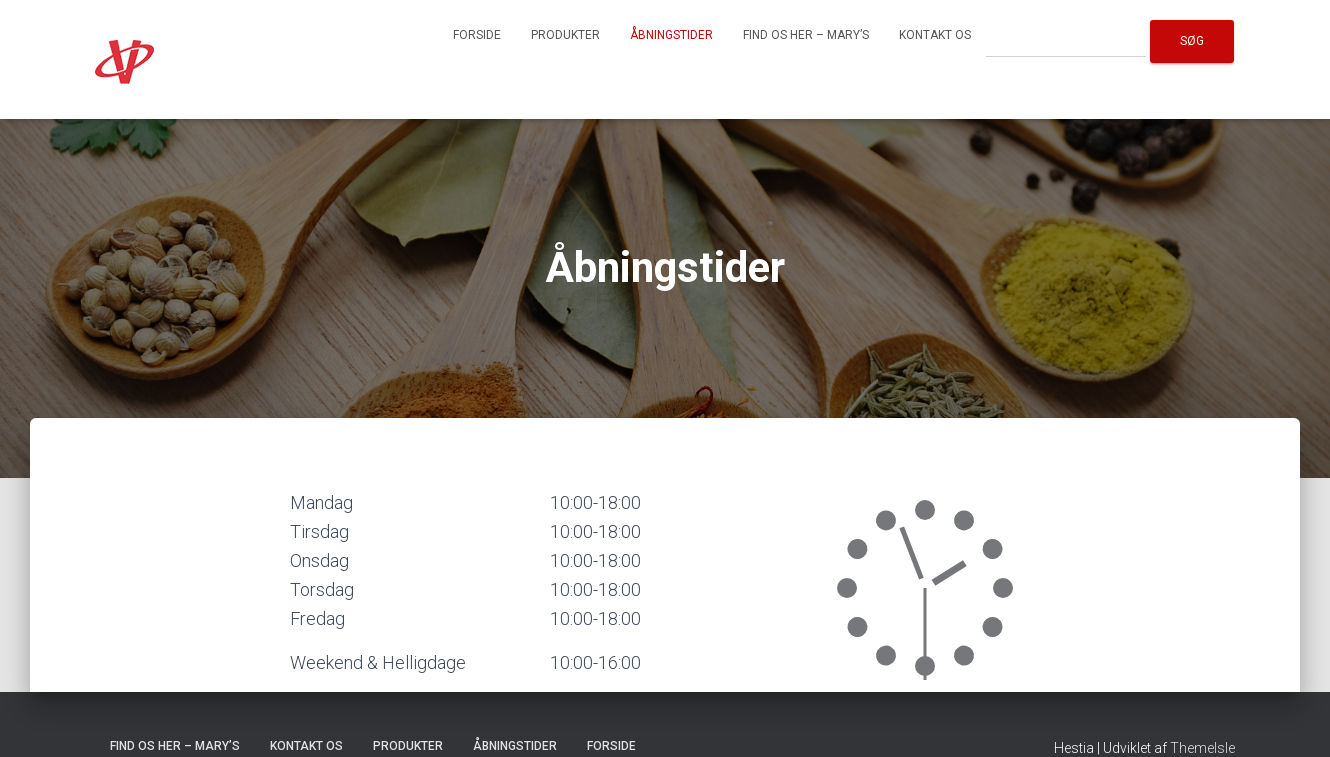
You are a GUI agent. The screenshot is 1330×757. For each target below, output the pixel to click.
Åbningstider (671, 35)
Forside (477, 35)
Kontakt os (935, 35)
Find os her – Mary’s (806, 35)
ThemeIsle (1202, 748)
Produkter (565, 35)
